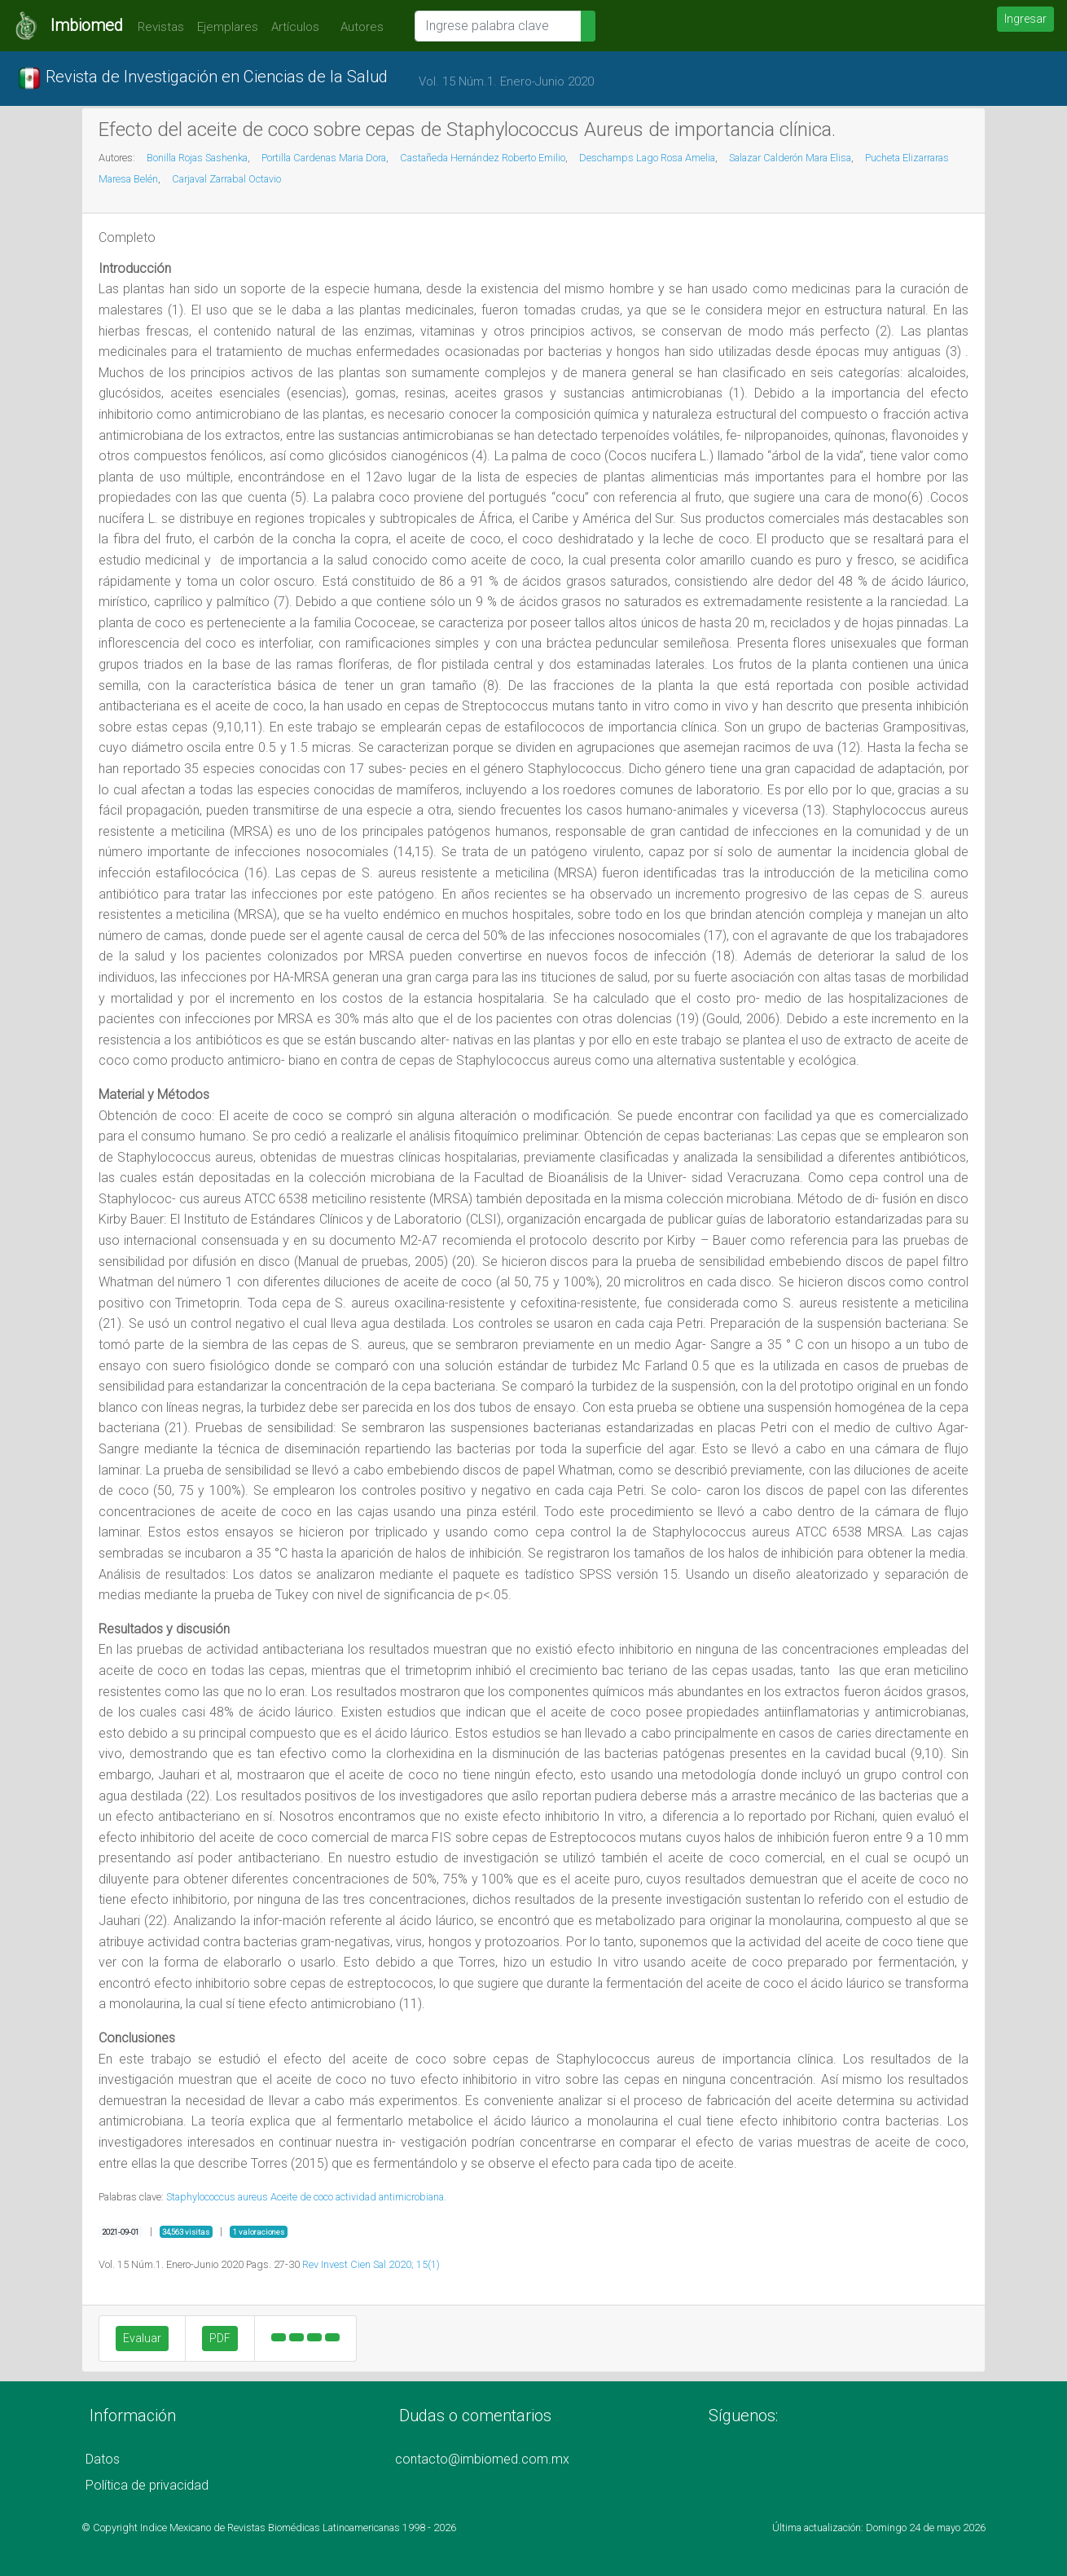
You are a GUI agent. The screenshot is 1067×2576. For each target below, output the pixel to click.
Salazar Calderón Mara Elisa (790, 158)
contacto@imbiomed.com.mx (482, 2459)
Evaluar (142, 2338)
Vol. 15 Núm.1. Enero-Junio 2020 (506, 81)
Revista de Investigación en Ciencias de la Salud (202, 78)
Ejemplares (227, 27)
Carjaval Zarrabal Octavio (226, 179)
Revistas (157, 27)
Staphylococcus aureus (217, 2197)
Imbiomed (86, 25)
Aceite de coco (301, 2197)
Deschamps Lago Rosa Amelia (647, 158)
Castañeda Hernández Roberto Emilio (482, 158)
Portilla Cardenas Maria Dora (323, 158)
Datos (103, 2459)
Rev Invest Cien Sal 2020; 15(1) (371, 2264)
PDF (220, 2338)
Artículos (295, 27)
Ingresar (1025, 18)
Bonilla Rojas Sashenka (197, 158)
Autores (358, 27)
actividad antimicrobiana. (391, 2197)
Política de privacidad (147, 2485)
